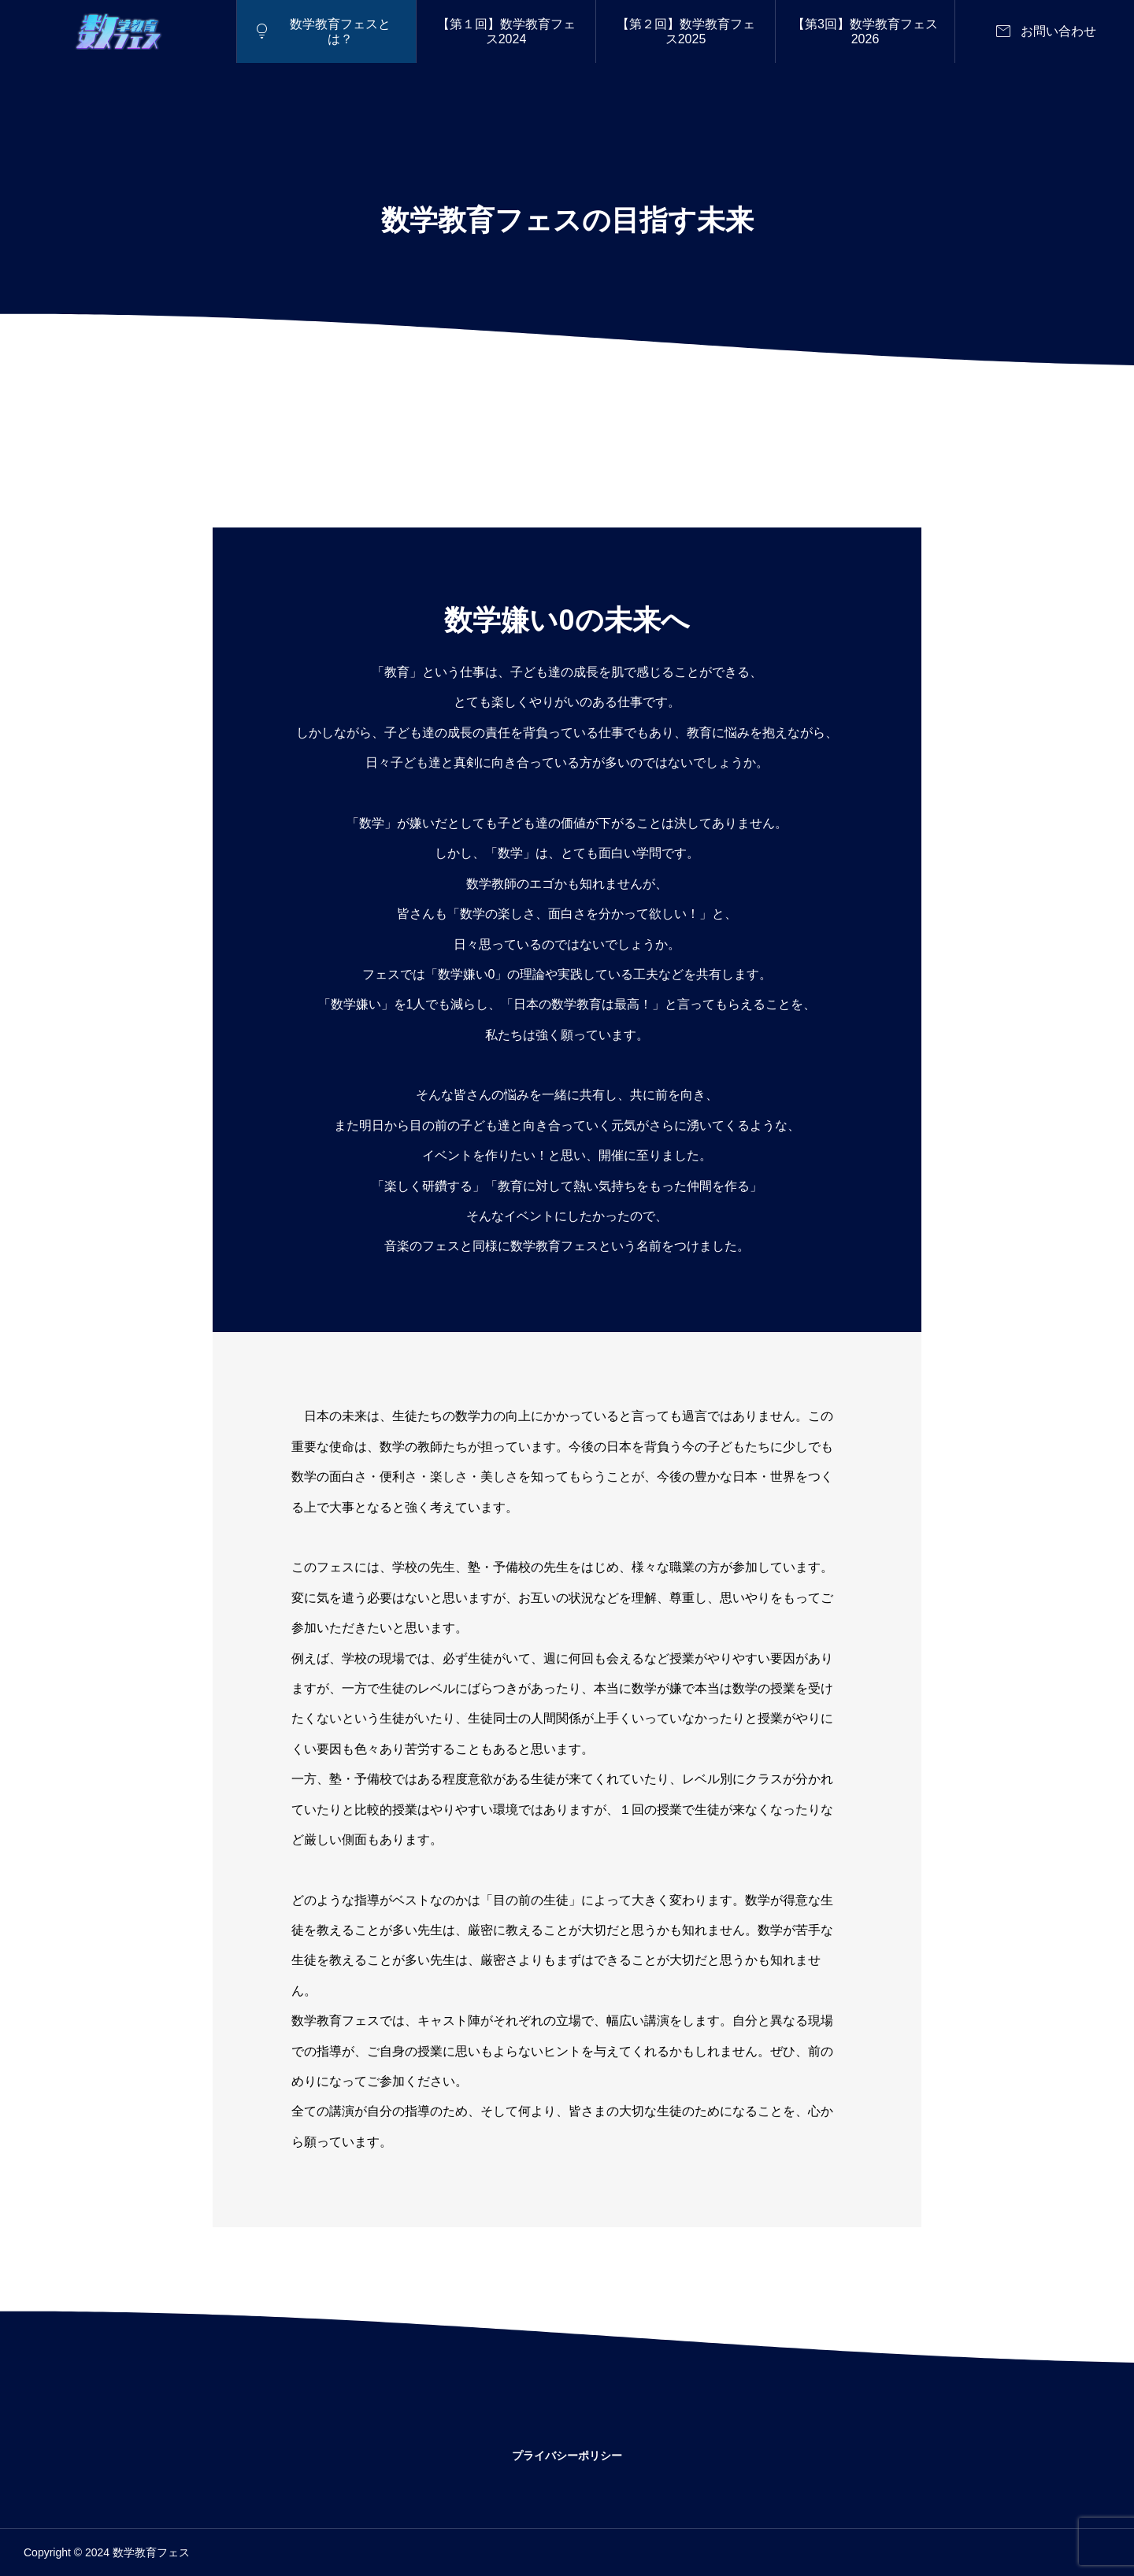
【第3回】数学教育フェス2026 (865, 31)
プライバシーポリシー (567, 2455)
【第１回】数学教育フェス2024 (506, 31)
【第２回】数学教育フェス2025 (686, 31)
